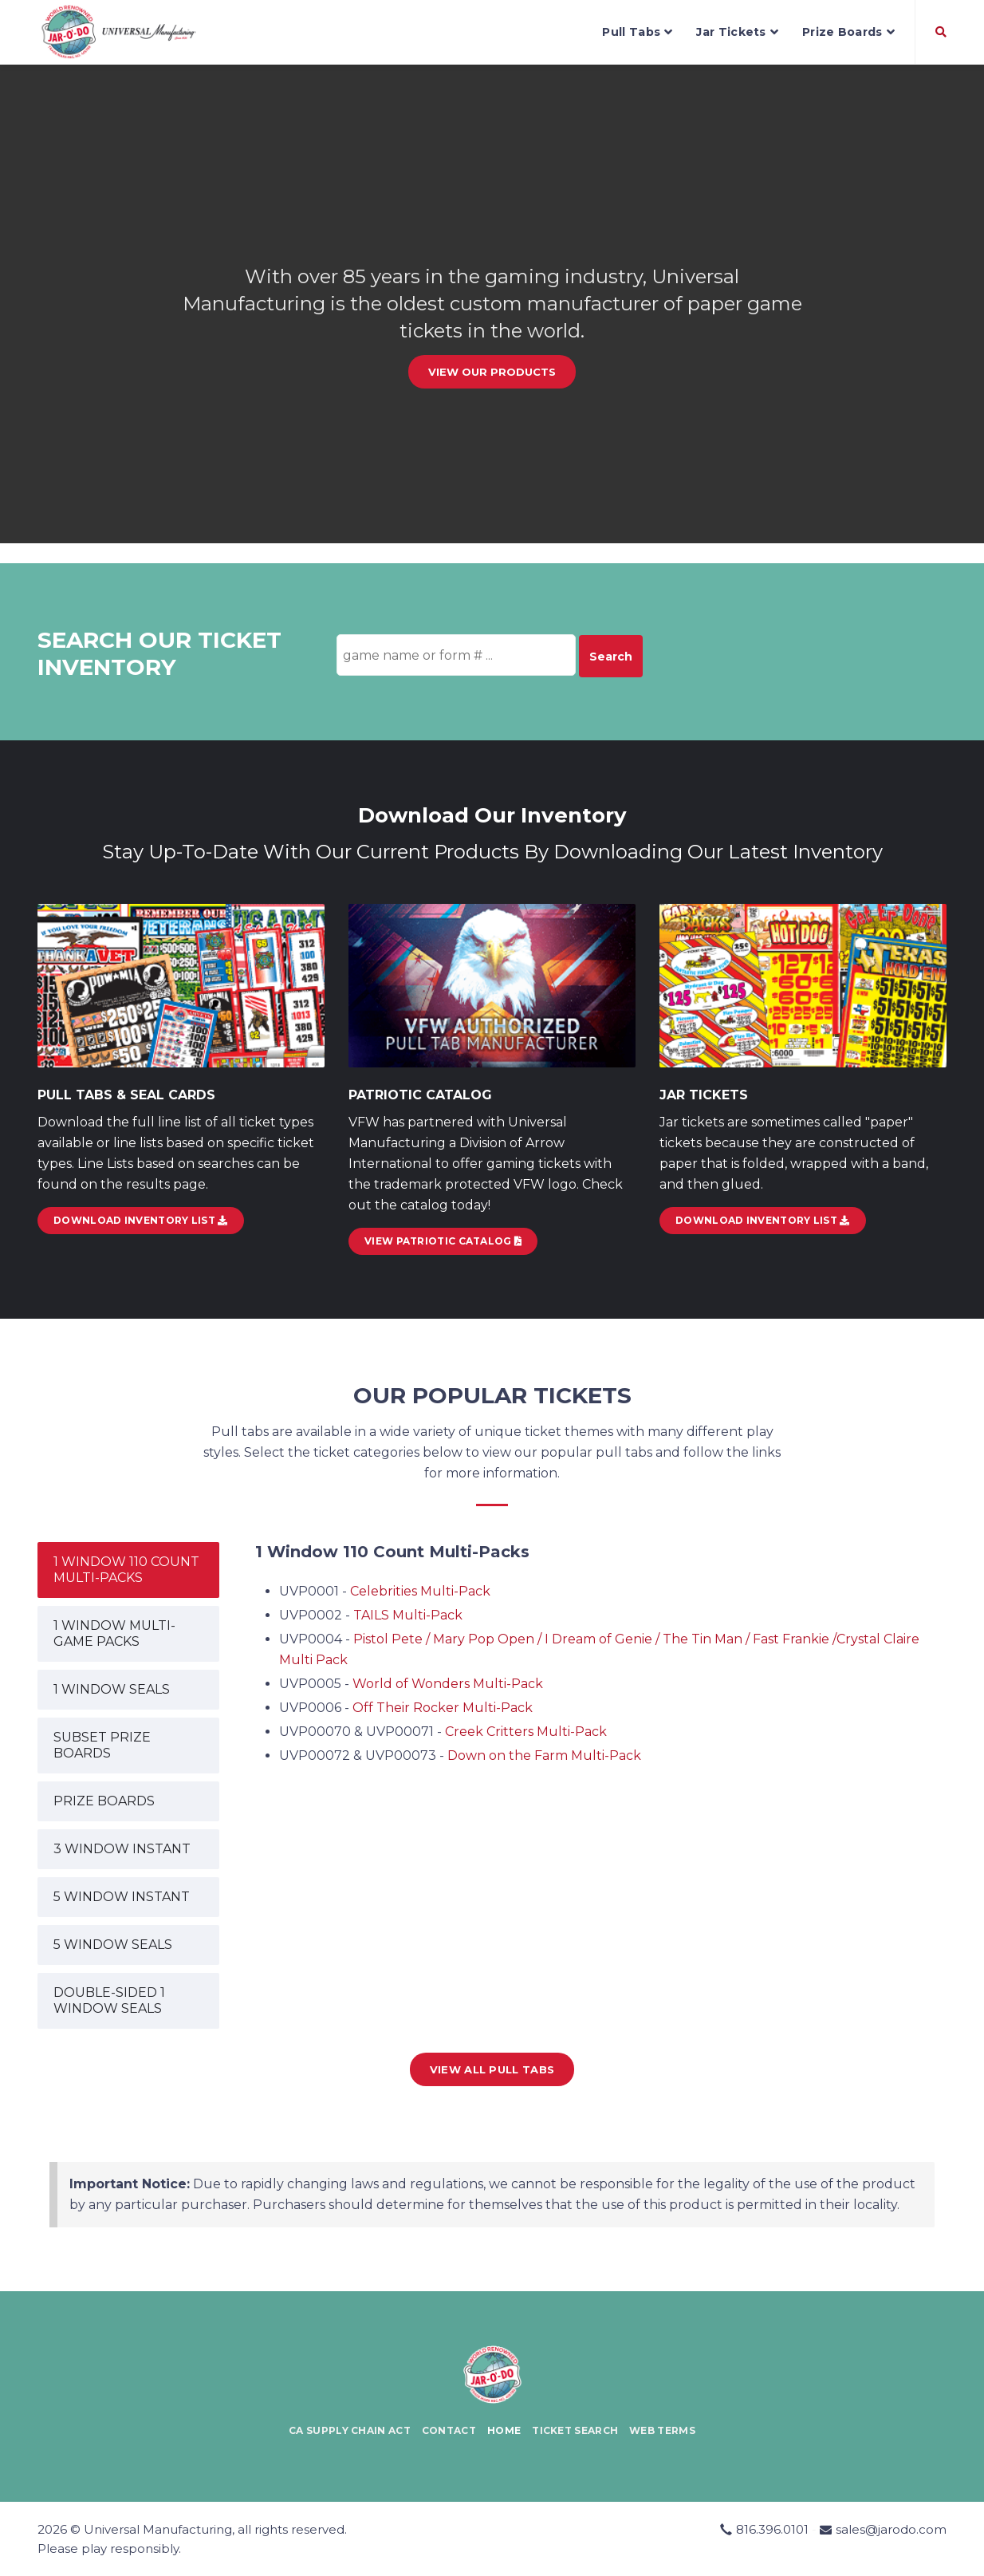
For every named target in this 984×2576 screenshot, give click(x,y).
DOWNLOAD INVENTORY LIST (140, 1220)
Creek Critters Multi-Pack (526, 1731)
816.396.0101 (772, 2529)
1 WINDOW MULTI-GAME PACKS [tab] (114, 1633)
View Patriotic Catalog (443, 1241)
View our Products (492, 371)
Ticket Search (575, 2430)
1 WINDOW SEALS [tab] (111, 1689)
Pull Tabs (637, 32)
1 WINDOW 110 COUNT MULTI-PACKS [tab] (126, 1569)
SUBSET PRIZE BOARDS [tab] (102, 1745)
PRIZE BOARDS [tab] (104, 1801)
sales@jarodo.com (891, 2529)
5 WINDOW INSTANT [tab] (121, 1896)
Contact (449, 2430)
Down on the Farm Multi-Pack (544, 1755)
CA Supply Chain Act (350, 2430)
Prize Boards (848, 32)
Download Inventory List (762, 1220)
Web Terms (662, 2430)
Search (610, 656)
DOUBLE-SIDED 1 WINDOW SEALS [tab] (109, 2000)
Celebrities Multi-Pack (420, 1591)
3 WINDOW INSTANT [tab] (122, 1848)
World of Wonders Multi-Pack (447, 1683)
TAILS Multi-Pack (407, 1615)
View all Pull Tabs (492, 2069)
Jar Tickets (737, 32)
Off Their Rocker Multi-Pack (442, 1707)
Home (504, 2430)
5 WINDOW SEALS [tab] (112, 1944)
